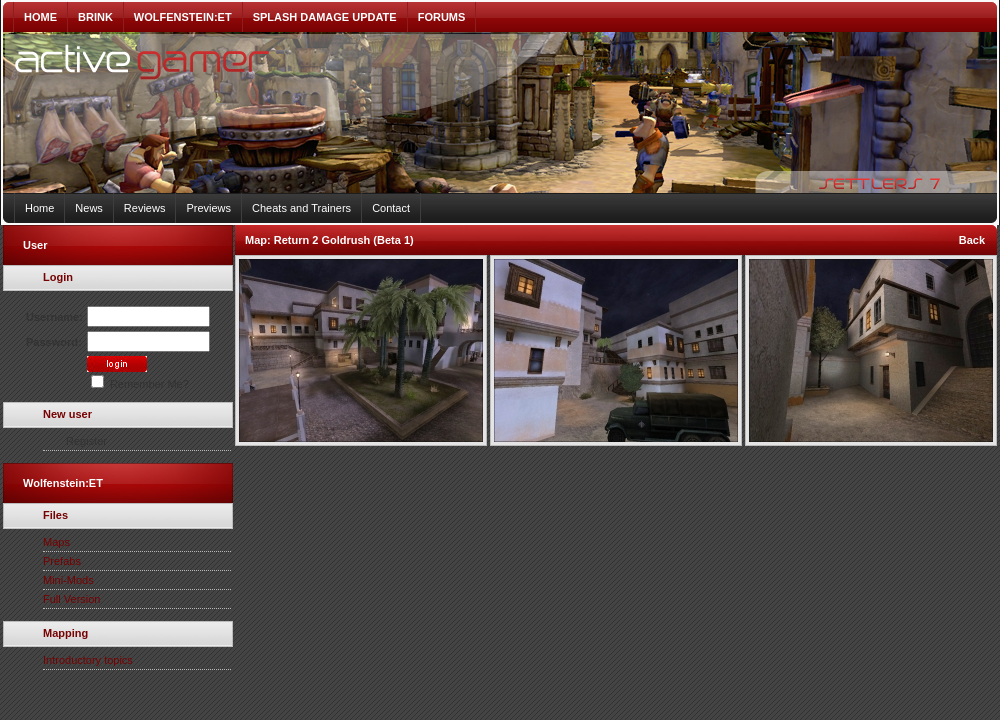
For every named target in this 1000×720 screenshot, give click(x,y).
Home (39, 208)
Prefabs (62, 561)
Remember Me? (140, 384)
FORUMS (442, 17)
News (89, 208)
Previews (208, 208)
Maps (56, 542)
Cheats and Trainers (301, 208)
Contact (391, 208)
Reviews (145, 208)
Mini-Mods (68, 580)
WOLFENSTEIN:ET (183, 17)
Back (972, 240)
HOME (40, 17)
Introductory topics (88, 660)
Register (86, 441)
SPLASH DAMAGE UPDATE (325, 17)
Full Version (71, 599)
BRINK (95, 17)
